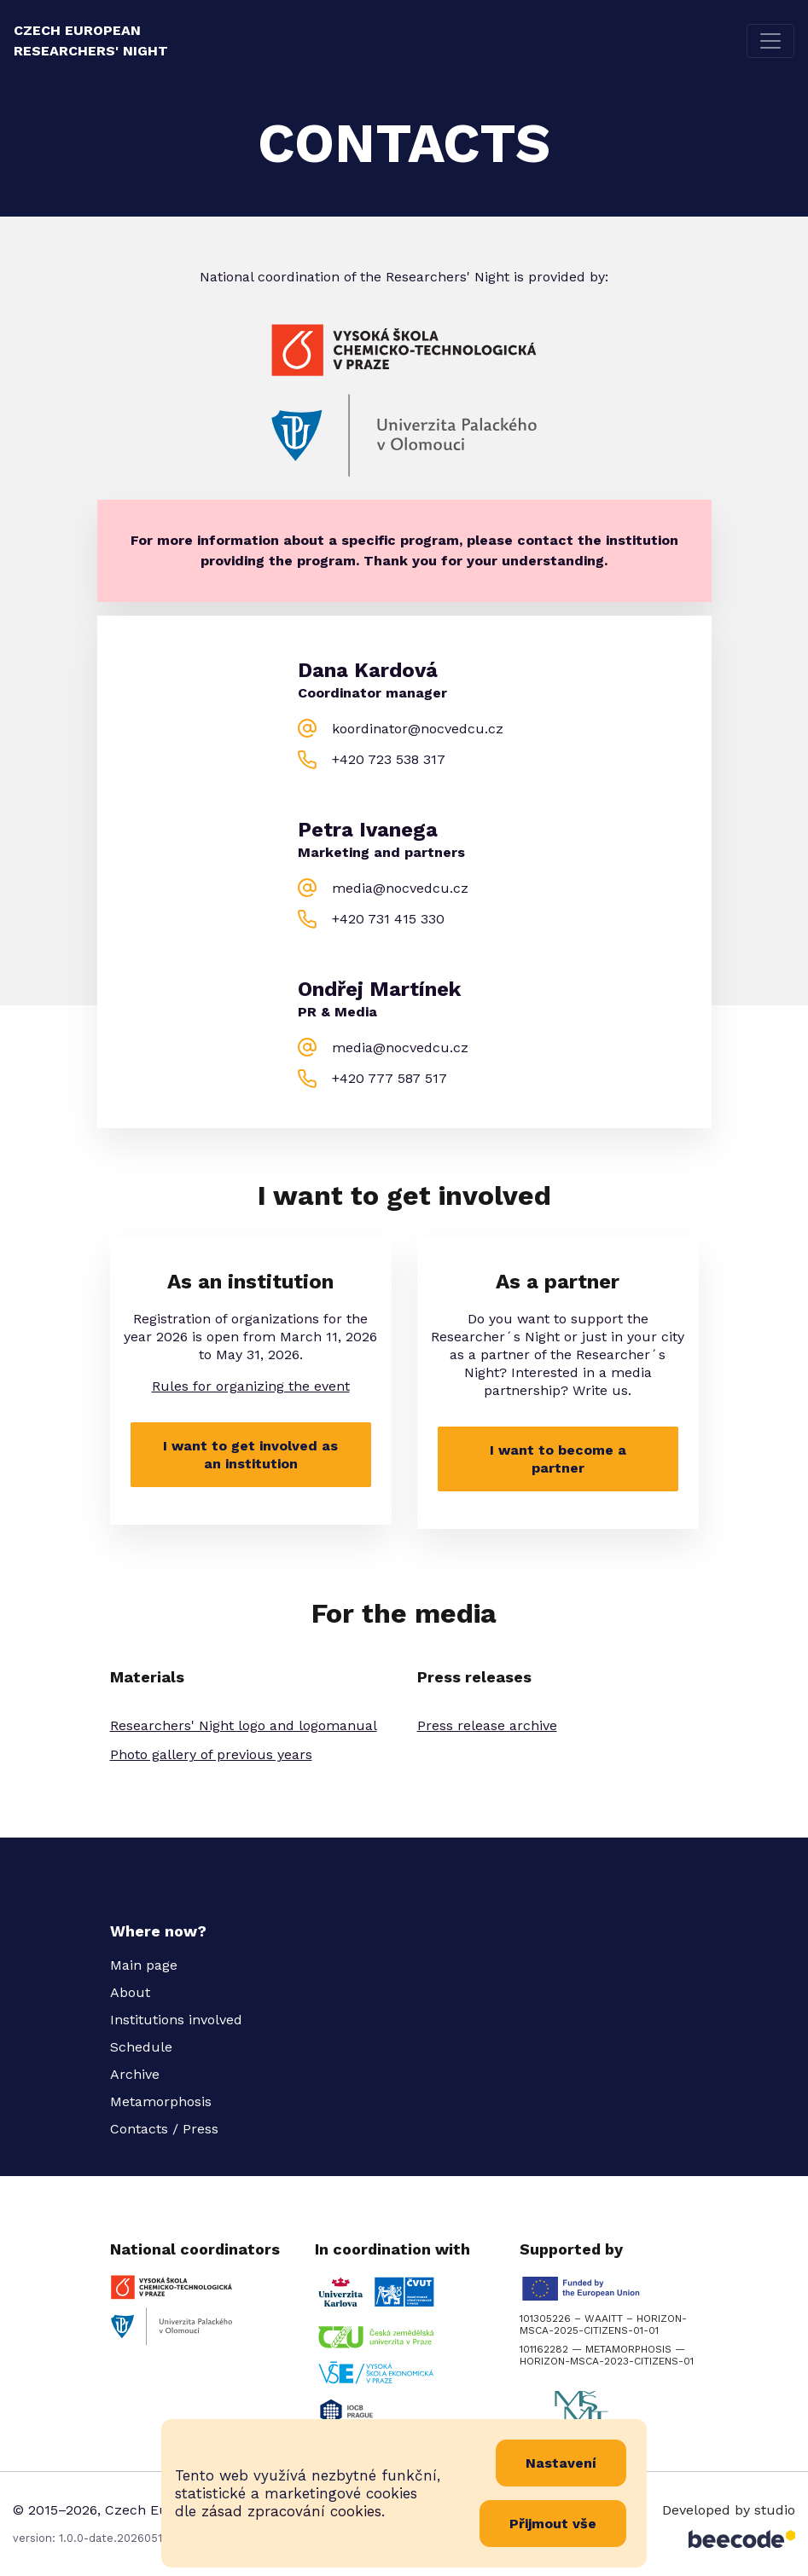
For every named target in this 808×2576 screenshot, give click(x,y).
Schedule (141, 2047)
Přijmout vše (552, 2523)
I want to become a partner (558, 1459)
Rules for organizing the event (251, 1386)
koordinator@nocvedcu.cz (417, 729)
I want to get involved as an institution (250, 1455)
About (130, 1992)
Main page (143, 1965)
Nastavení (561, 2463)
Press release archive (487, 1725)
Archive (135, 2074)
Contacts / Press (164, 2129)
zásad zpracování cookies (291, 2511)
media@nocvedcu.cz (400, 888)
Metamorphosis (161, 2101)
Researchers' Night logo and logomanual (243, 1725)
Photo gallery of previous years (211, 1754)
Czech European (91, 40)
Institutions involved (176, 2020)
